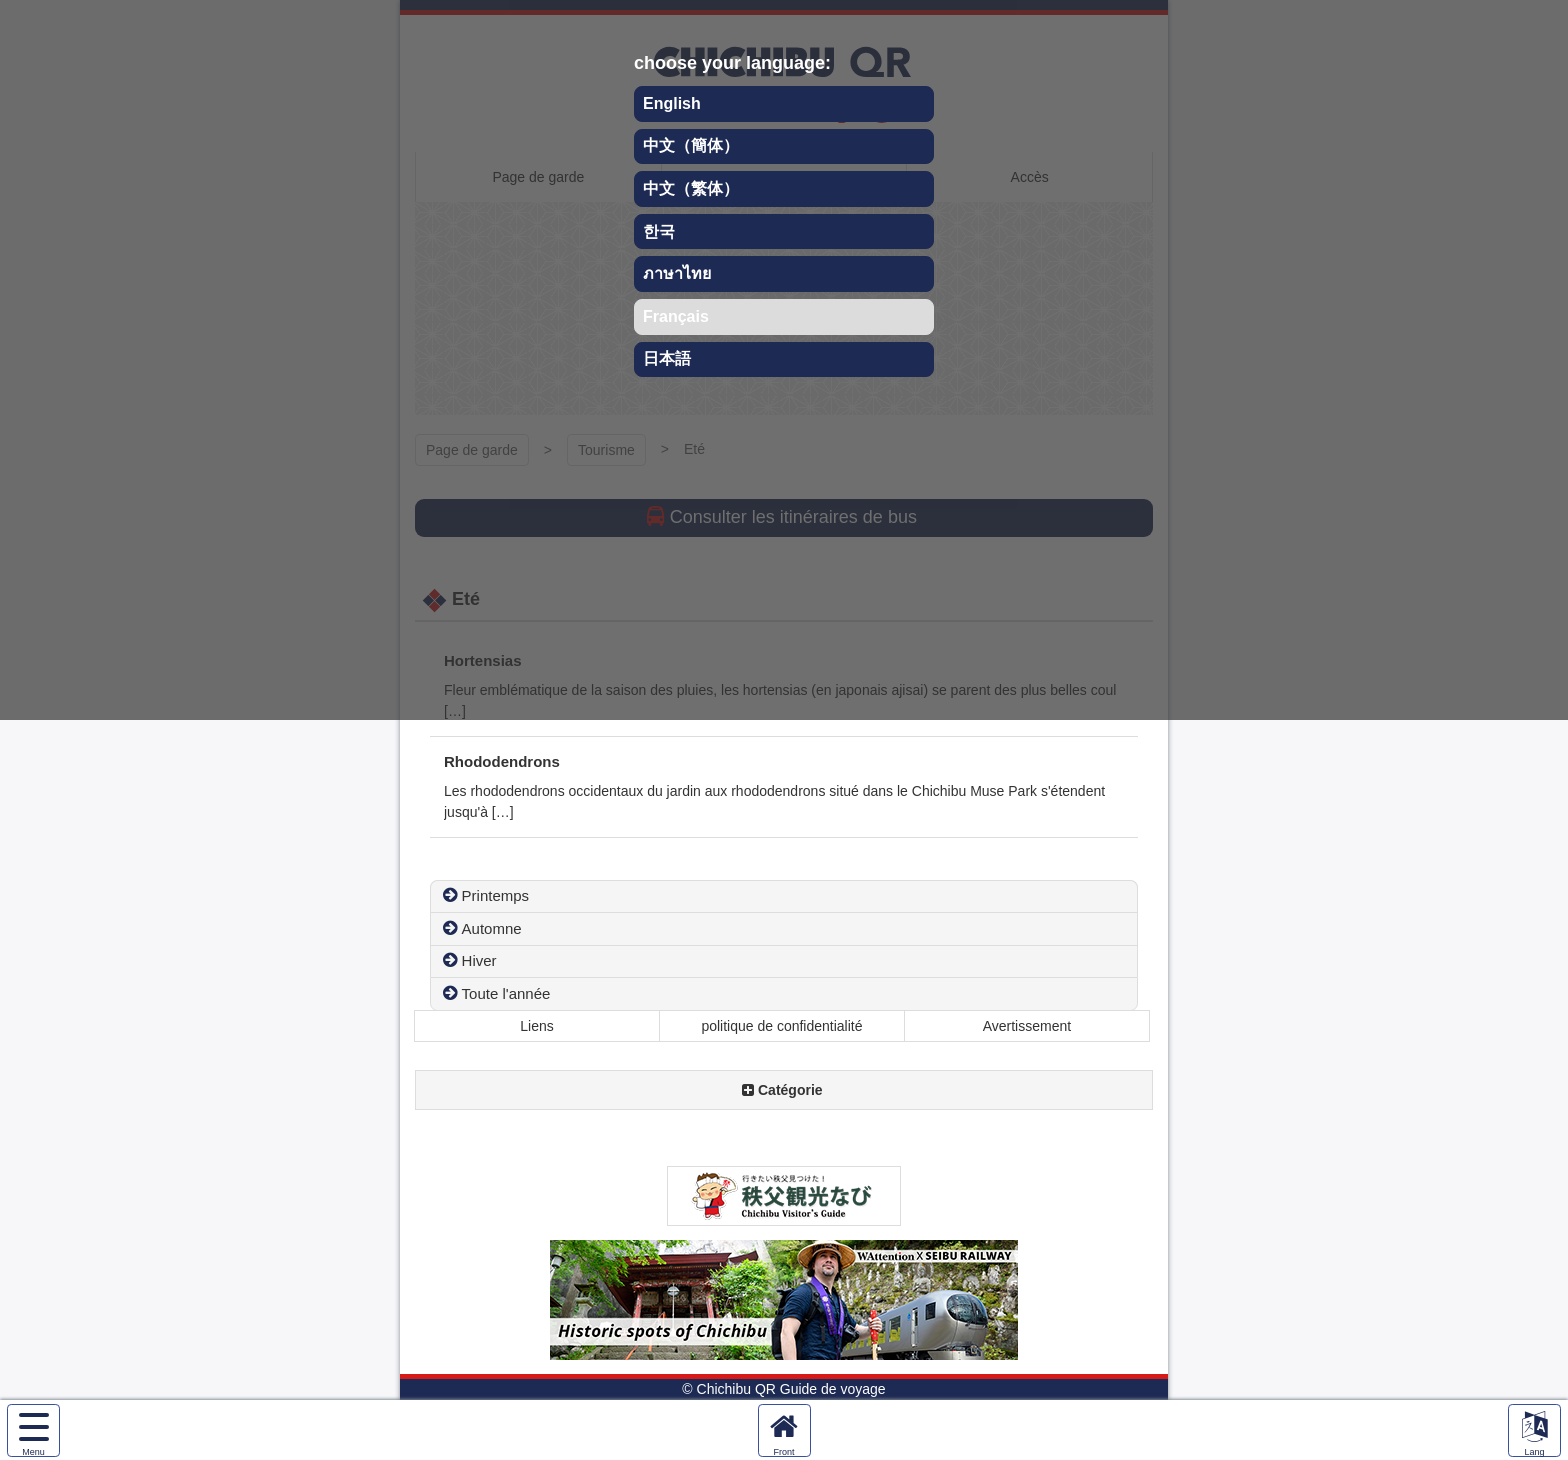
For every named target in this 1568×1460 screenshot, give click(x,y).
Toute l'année (506, 993)
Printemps (496, 895)
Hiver (479, 960)
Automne (492, 928)
